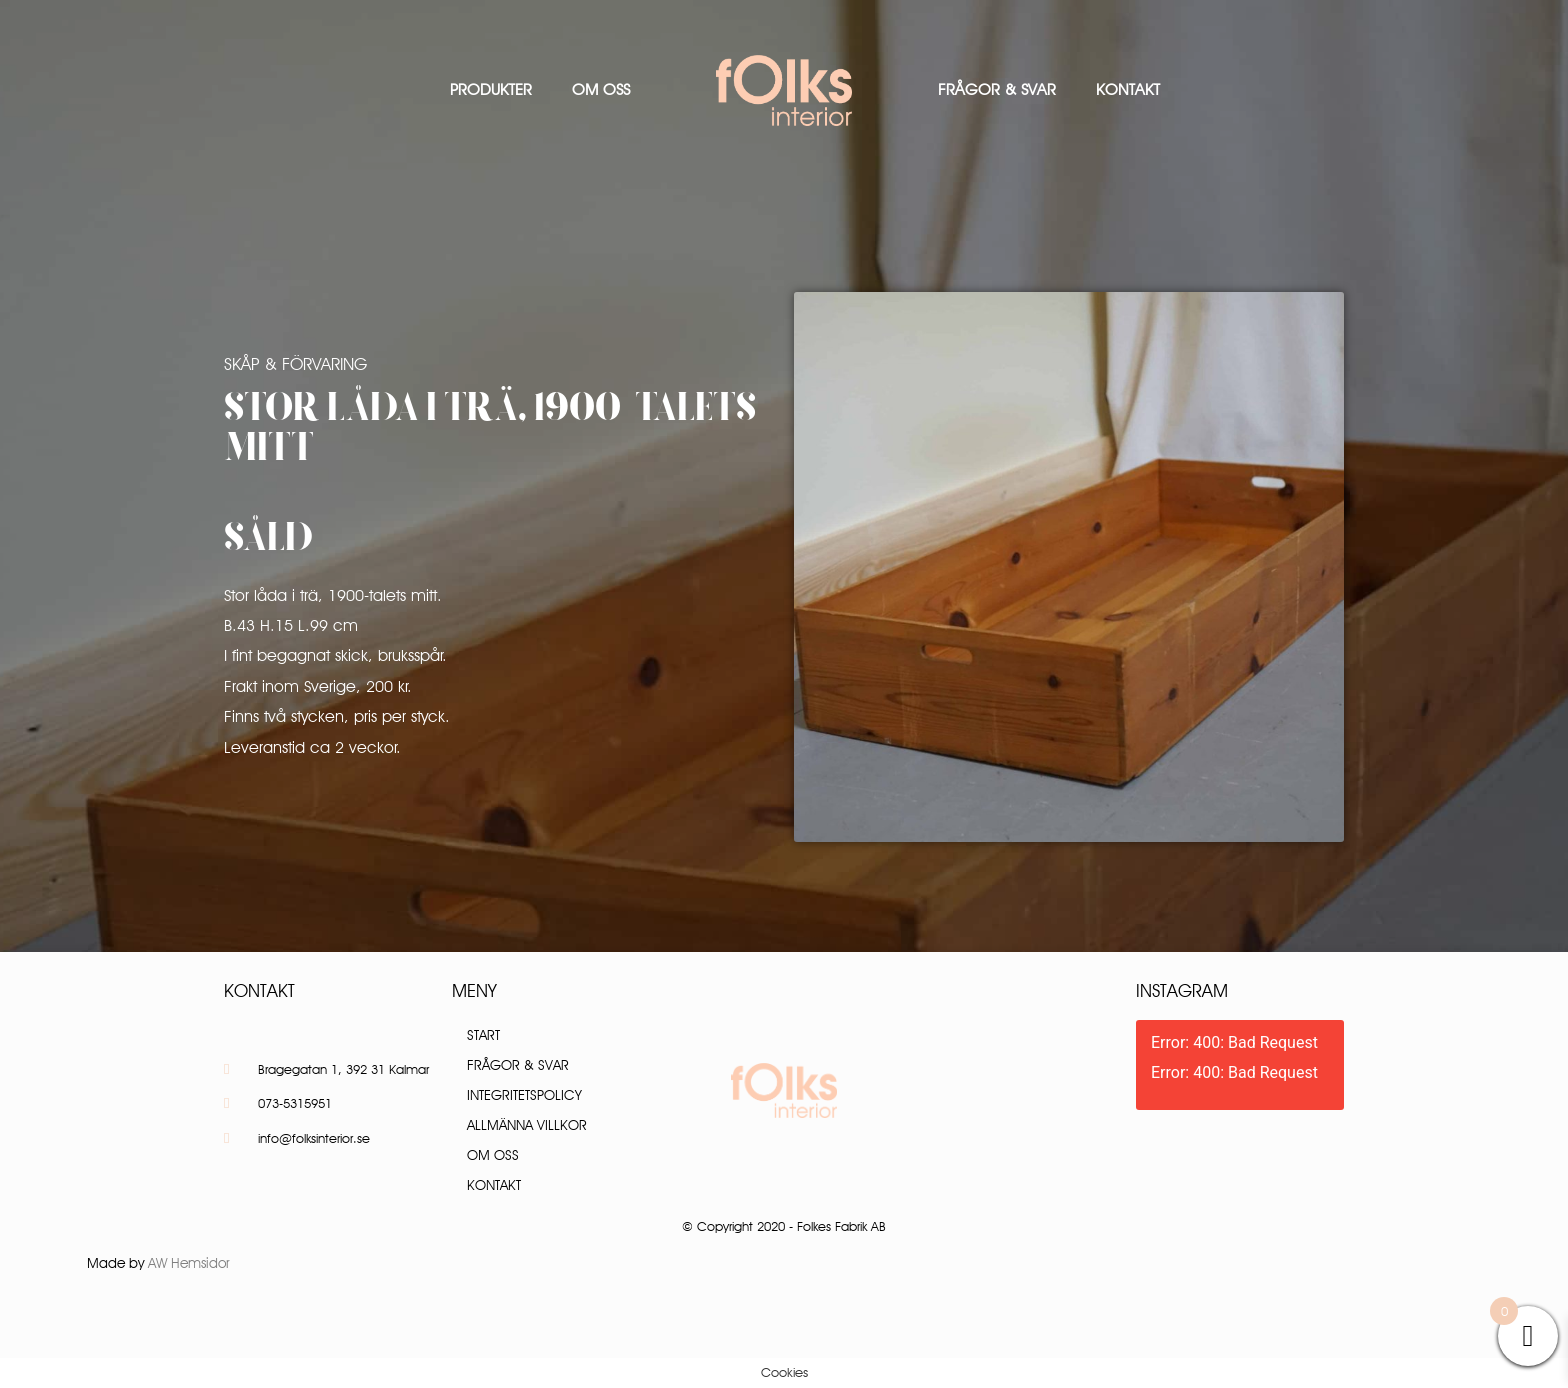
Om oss (601, 89)
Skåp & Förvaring (295, 364)
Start (483, 1035)
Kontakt (1128, 89)
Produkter (491, 89)
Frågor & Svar (997, 89)
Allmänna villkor (527, 1125)
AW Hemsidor (189, 1263)
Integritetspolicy (524, 1095)
